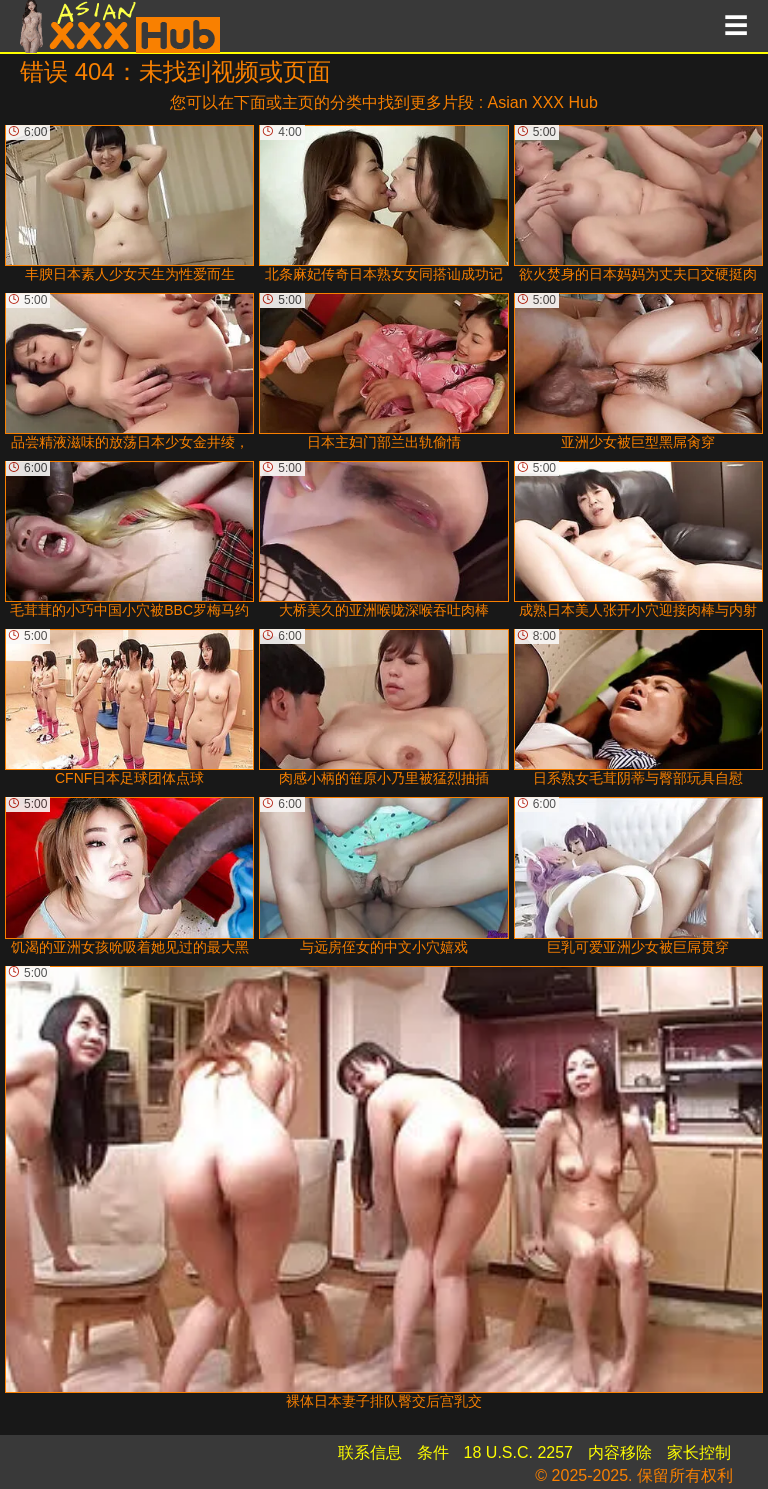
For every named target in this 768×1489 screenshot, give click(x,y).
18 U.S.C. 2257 (518, 1452)
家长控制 (699, 1452)
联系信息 (370, 1452)
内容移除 (620, 1452)
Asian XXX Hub (543, 102)
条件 (433, 1452)
